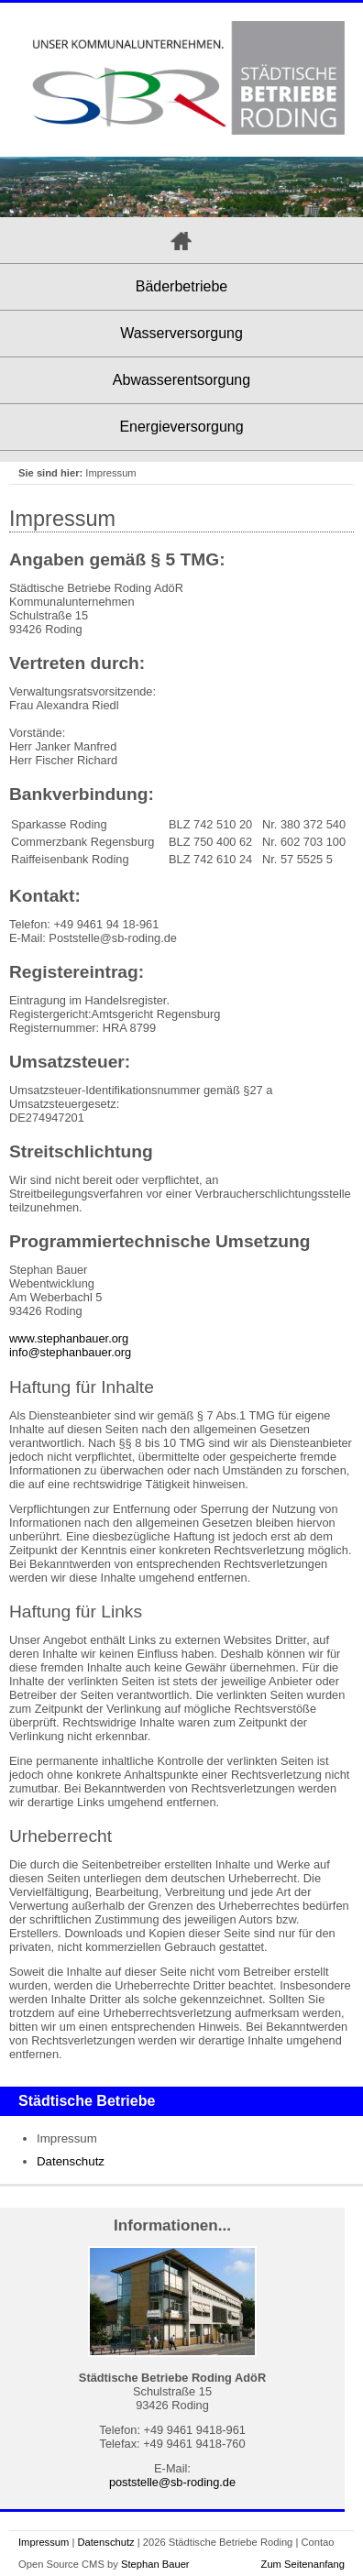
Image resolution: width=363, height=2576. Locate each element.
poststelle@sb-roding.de (172, 2482)
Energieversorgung (181, 426)
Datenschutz (70, 2161)
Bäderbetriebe (182, 286)
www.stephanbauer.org (68, 1338)
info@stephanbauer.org (70, 1352)
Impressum (43, 2542)
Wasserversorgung (181, 333)
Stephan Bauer (155, 2564)
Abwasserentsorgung (181, 380)
